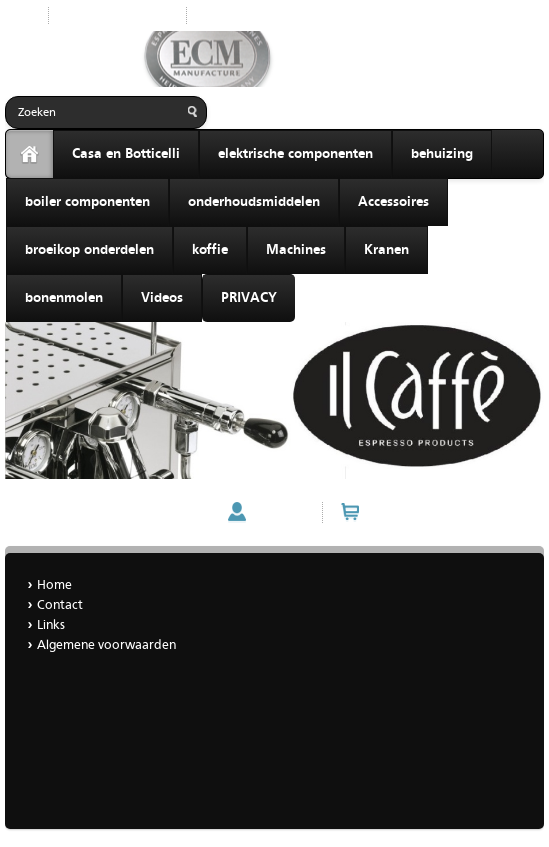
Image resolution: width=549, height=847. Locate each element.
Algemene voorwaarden (106, 645)
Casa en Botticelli (126, 154)
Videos (162, 298)
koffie (210, 250)
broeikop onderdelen (89, 250)
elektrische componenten (295, 154)
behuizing (442, 154)
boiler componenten (87, 202)
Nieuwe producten (117, 15)
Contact (60, 605)
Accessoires (393, 202)
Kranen (386, 250)
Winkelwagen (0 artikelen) (447, 512)
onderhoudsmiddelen (254, 202)
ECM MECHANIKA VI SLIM (86, 512)
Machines (296, 250)
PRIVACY (249, 298)
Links (51, 625)
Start (19, 15)
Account (279, 512)
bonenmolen (64, 298)
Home (219, 15)
